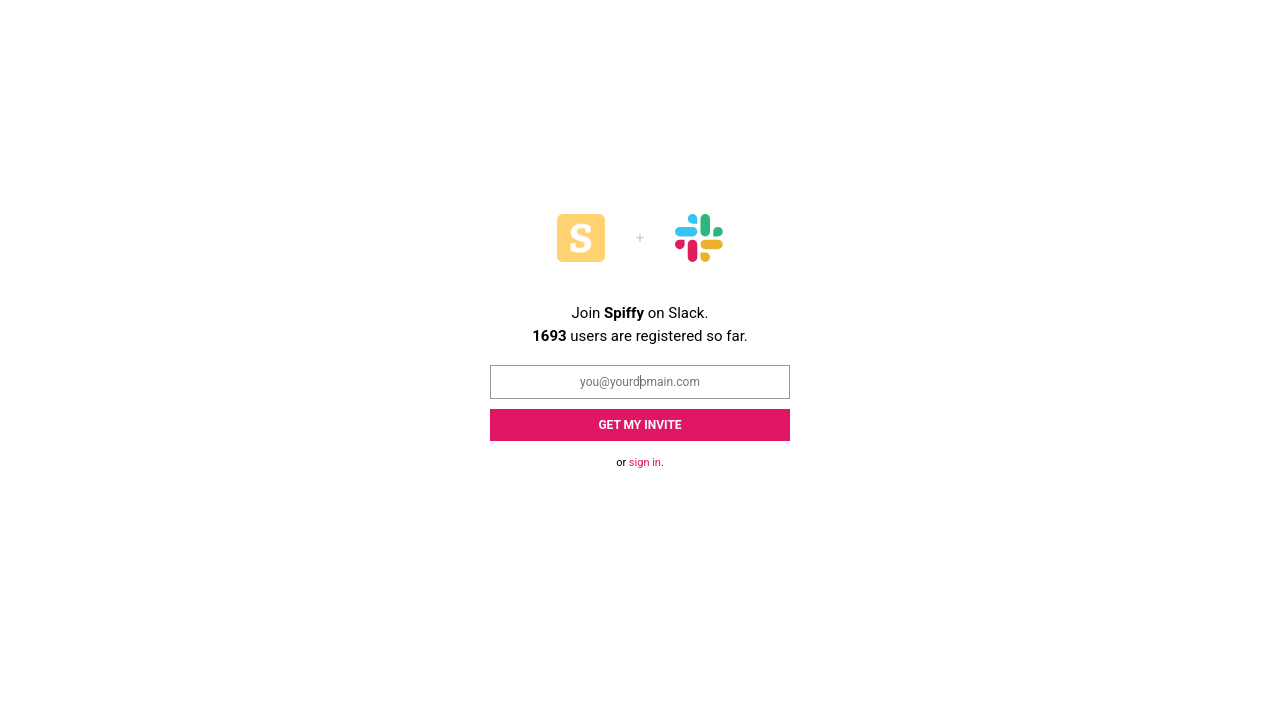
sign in (645, 462)
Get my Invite (639, 425)
